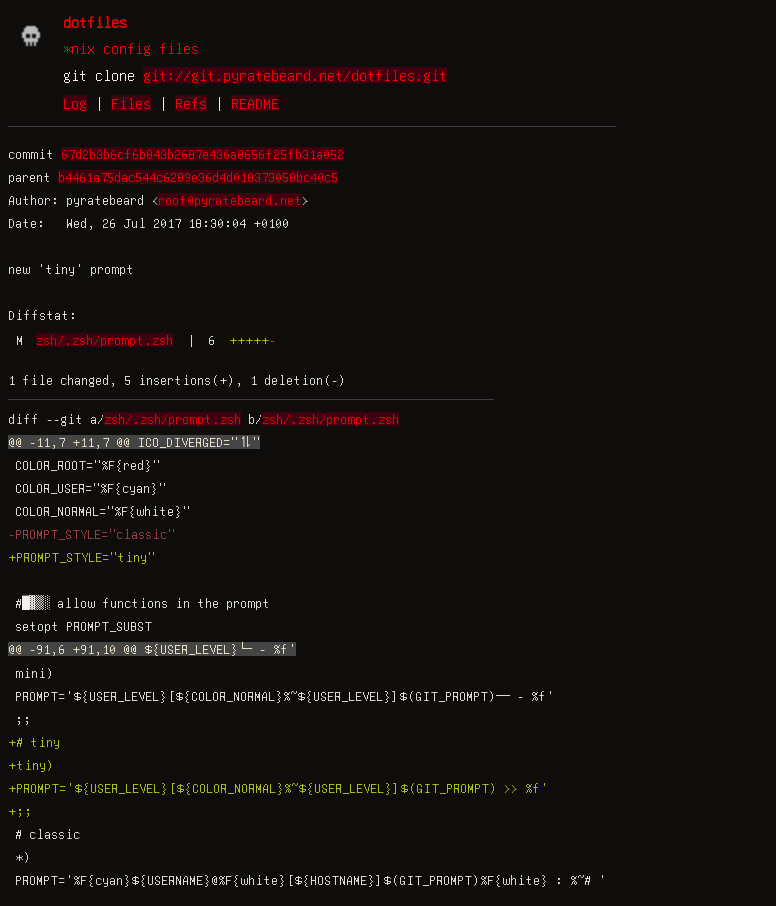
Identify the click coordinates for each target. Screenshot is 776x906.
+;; (20, 811)
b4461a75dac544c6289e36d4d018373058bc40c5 (198, 177)
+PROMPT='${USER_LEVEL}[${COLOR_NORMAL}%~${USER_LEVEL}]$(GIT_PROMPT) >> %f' (278, 788)
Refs (191, 103)
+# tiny (34, 742)
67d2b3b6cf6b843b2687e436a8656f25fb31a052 (202, 154)
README (255, 103)
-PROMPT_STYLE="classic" (91, 534)
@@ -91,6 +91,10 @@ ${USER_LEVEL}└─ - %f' (152, 649)
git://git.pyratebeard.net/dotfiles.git (295, 75)
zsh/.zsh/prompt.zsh (104, 340)
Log (75, 103)
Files (131, 103)
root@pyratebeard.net (230, 200)
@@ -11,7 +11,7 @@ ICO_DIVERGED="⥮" (134, 442)
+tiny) (31, 765)
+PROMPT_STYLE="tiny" (81, 557)
